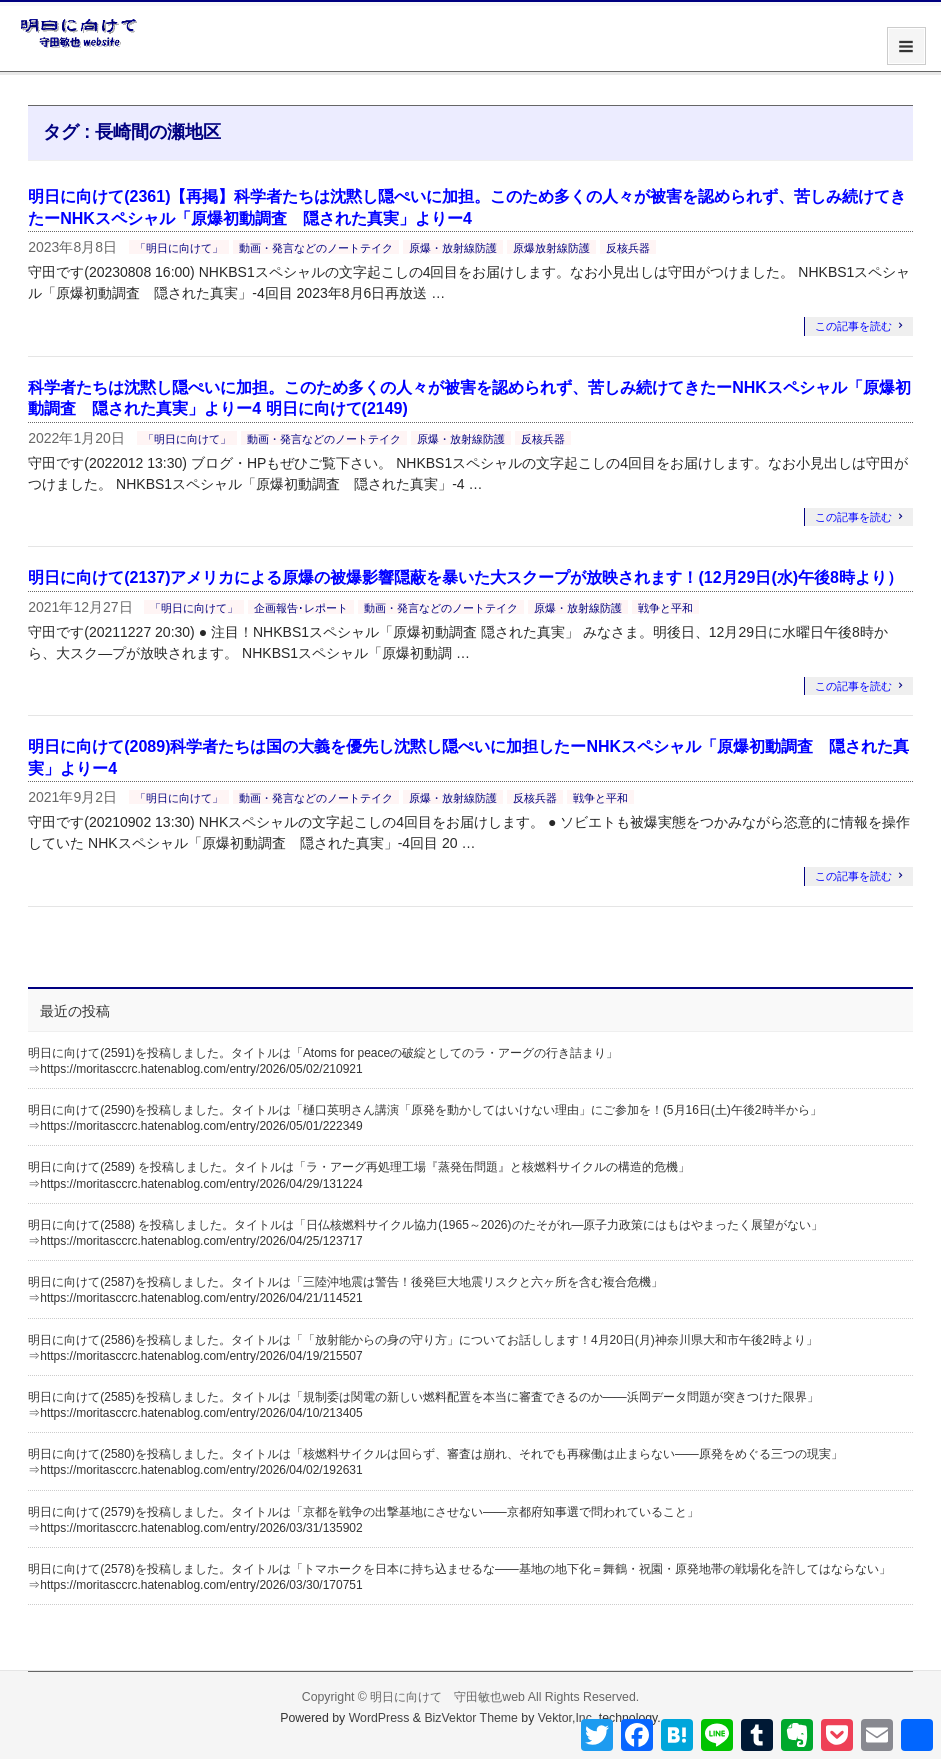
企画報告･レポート (301, 608)
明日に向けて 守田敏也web (447, 1697)
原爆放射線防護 (551, 248)
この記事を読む (853, 326)
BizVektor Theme (471, 1718)
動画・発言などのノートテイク (316, 248)
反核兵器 (628, 248)
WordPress (379, 1718)
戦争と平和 (665, 608)
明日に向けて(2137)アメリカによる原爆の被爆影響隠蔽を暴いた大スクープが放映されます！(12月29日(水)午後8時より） (465, 577)
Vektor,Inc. (567, 1718)
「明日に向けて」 (179, 248)
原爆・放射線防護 (453, 248)
